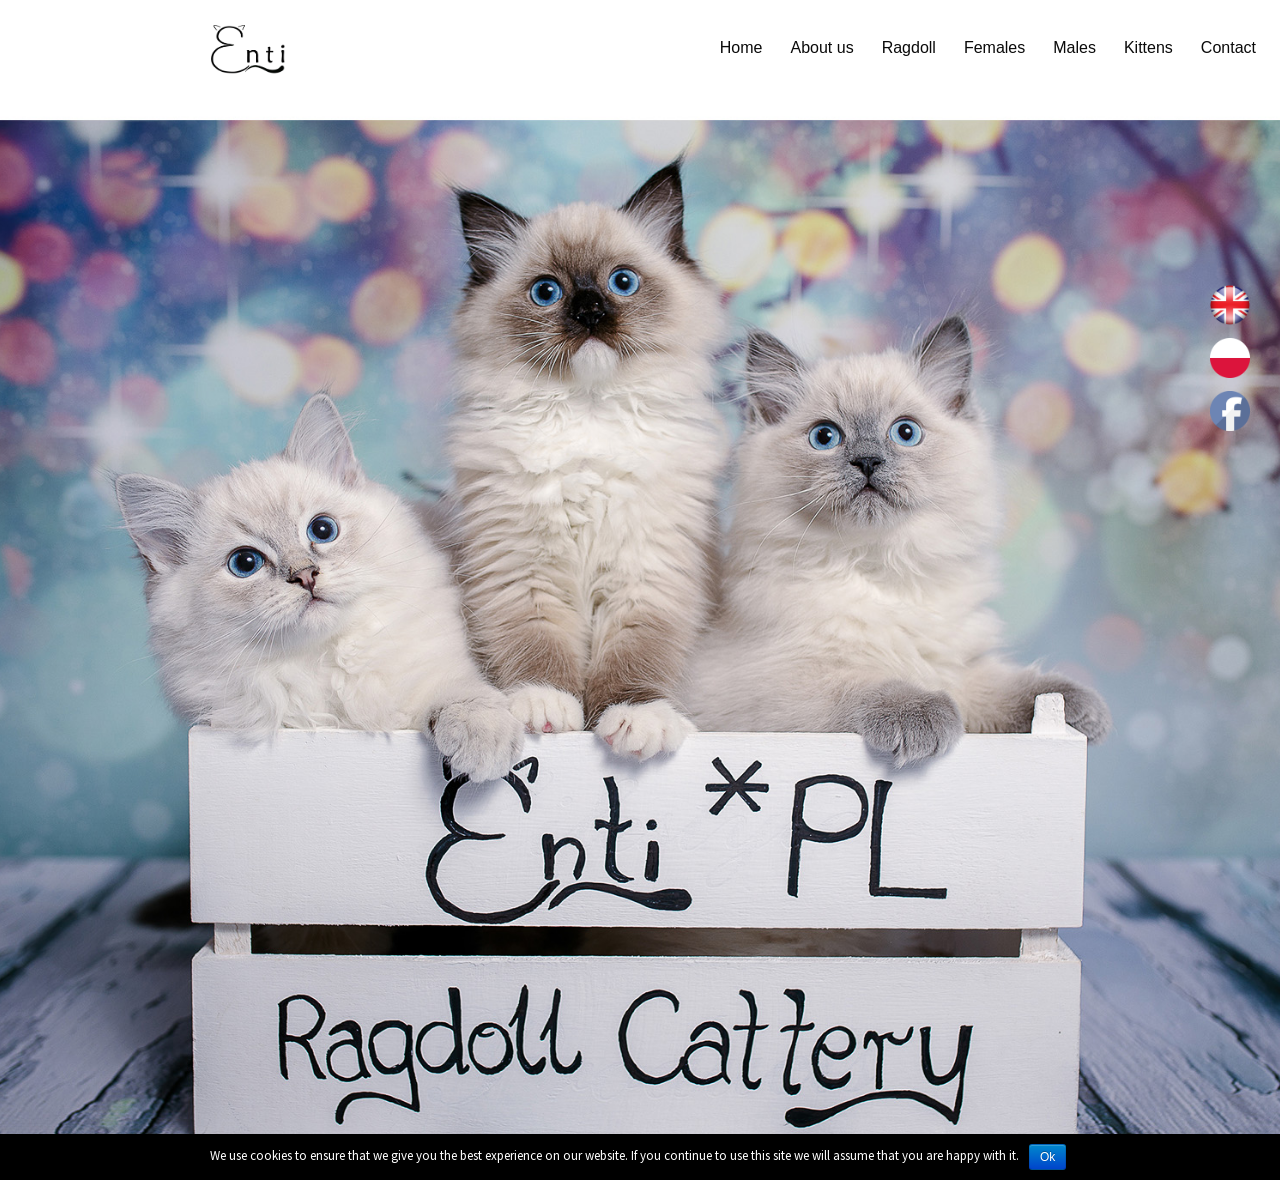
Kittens (1148, 47)
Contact (1228, 47)
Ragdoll (909, 47)
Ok (1047, 1157)
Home (741, 47)
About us (821, 47)
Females (994, 47)
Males (1074, 47)
